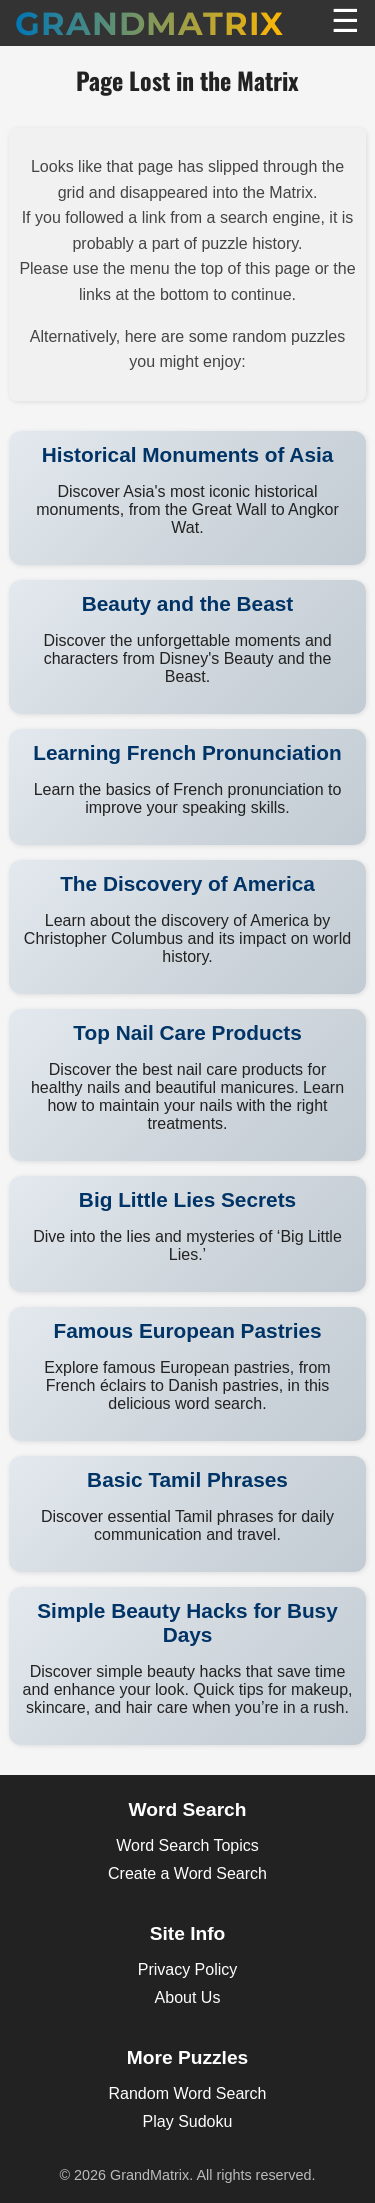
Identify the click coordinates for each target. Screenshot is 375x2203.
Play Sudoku (188, 2121)
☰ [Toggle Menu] (345, 21)
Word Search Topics (187, 1845)
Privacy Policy (188, 1969)
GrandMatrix (149, 23)
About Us (188, 1997)
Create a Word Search (187, 1873)
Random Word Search (188, 2093)
